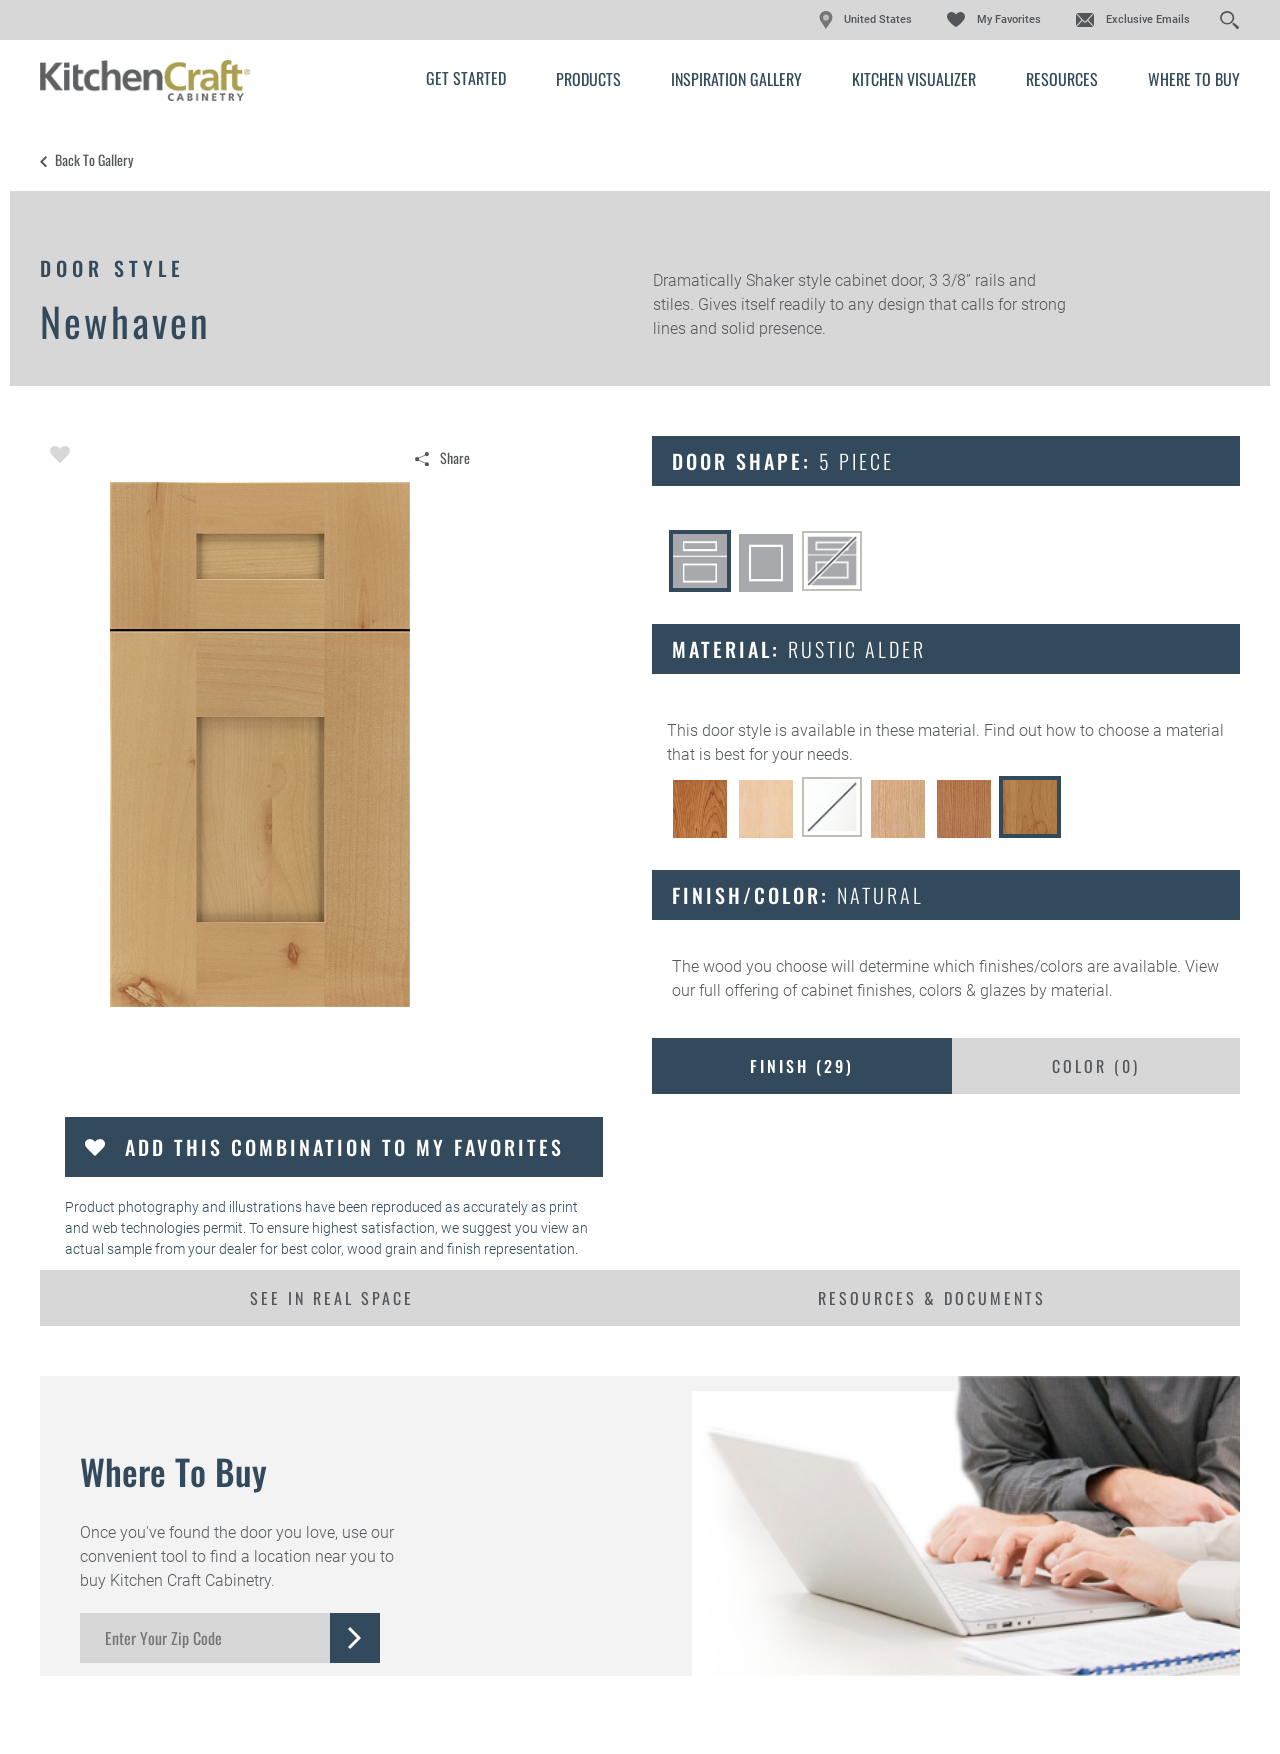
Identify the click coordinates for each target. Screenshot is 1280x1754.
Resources (1062, 79)
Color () (1096, 1066)
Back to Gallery (94, 160)
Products (588, 79)
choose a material (1161, 730)
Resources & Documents (932, 1298)
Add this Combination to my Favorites (344, 1147)
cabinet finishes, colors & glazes (913, 990)
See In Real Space (332, 1298)
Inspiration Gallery (736, 79)
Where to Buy (1194, 79)
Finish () (802, 1066)
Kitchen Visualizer (914, 79)
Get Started (466, 78)
